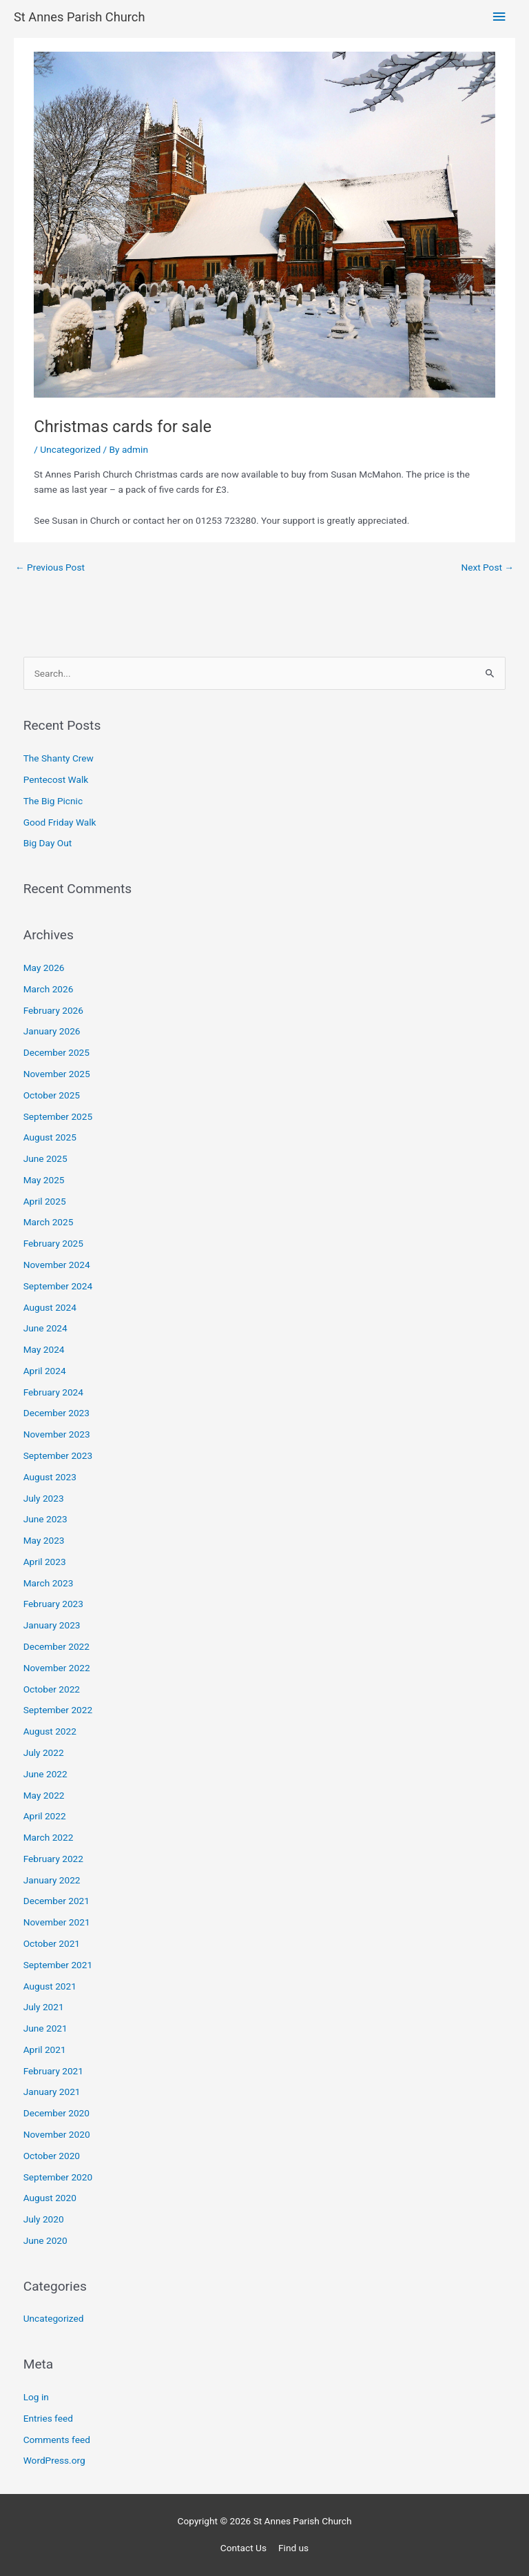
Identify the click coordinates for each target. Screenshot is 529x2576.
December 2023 (56, 1412)
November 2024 (56, 1264)
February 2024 (53, 1392)
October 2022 (51, 1689)
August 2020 (49, 2197)
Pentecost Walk (56, 779)
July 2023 (43, 1498)
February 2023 (53, 1603)
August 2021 (49, 1986)
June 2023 (45, 1518)
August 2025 (49, 1137)
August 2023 (49, 1476)
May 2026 (44, 967)
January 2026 (52, 1030)
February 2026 (53, 1010)
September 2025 (57, 1116)
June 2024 (45, 1327)
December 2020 (56, 2112)
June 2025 (45, 1158)
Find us (293, 2547)
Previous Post (50, 567)
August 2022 (49, 1731)
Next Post (487, 567)
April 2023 (44, 1561)
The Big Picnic (53, 800)
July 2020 (43, 2219)
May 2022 (44, 1795)
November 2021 (56, 1922)
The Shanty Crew (58, 758)
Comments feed (56, 2439)
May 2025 (44, 1179)
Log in (36, 2396)
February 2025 (53, 1243)
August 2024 (49, 1307)
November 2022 (56, 1667)
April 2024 (44, 1370)
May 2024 (44, 1349)
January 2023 (52, 1625)
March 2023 (48, 1582)
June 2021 (45, 2028)
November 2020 (56, 2134)
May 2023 (44, 1540)
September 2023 (57, 1455)
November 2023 (56, 1434)
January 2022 (52, 1879)
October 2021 (51, 1943)
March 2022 (48, 1837)
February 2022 (53, 1858)
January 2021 (52, 2091)
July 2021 (43, 2006)
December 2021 (56, 1900)
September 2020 (57, 2177)
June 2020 (45, 2240)
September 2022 (57, 1709)
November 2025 (56, 1073)
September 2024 (57, 1285)
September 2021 (57, 1964)
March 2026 (48, 988)
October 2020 (51, 2155)
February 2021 (53, 2070)
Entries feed (48, 2418)
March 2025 (48, 1221)
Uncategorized (70, 449)
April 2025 (44, 1201)
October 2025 (51, 1095)
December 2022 (56, 1646)
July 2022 (43, 1752)
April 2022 (44, 1815)
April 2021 (44, 2049)
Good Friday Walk (59, 822)
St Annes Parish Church (79, 17)
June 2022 (45, 1773)
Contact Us (243, 2547)
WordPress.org (54, 2460)
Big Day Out (47, 842)
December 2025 (56, 1052)
